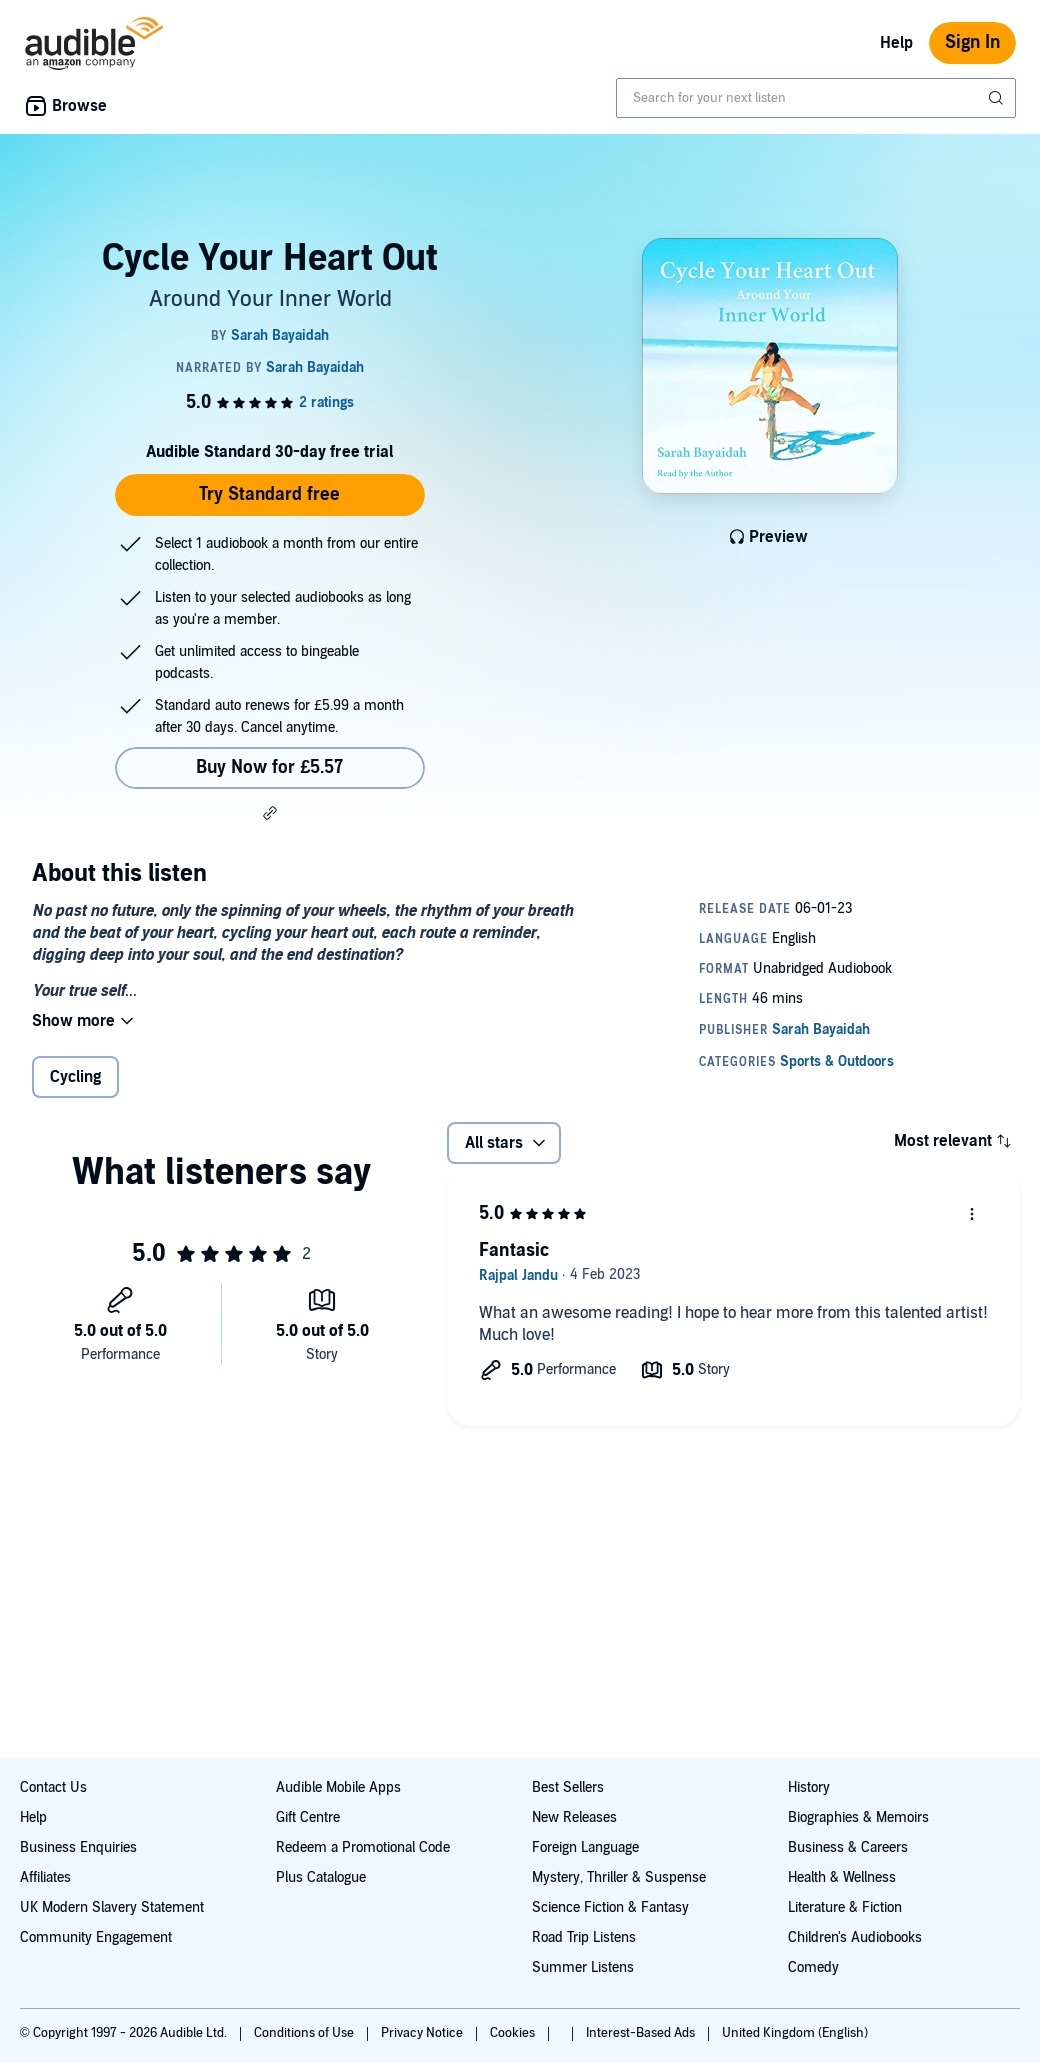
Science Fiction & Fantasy (610, 1907)
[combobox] (816, 98)
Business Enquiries (78, 1847)
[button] (270, 813)
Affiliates (45, 1877)
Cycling (75, 1077)
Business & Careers (848, 1847)
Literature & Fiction (845, 1907)
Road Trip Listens (584, 1937)
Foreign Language (585, 1847)
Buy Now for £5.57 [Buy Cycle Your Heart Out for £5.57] (269, 767)
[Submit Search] (998, 98)
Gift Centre (308, 1817)
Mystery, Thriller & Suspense (619, 1877)
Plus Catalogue (321, 1877)
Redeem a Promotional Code (363, 1847)
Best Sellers (568, 1787)
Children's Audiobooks (855, 1937)
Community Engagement (96, 1937)
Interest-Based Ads (642, 2033)
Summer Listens (583, 1967)
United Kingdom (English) (795, 2033)
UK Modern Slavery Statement (112, 1907)
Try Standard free (269, 494)
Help (896, 43)
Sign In (972, 42)
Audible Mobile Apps (338, 1787)
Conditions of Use (305, 2033)
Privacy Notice (423, 2033)
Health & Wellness (842, 1877)
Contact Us (53, 1787)
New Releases (574, 1817)
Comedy (813, 1967)
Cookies (514, 2033)
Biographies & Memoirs (858, 1817)
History (809, 1787)
